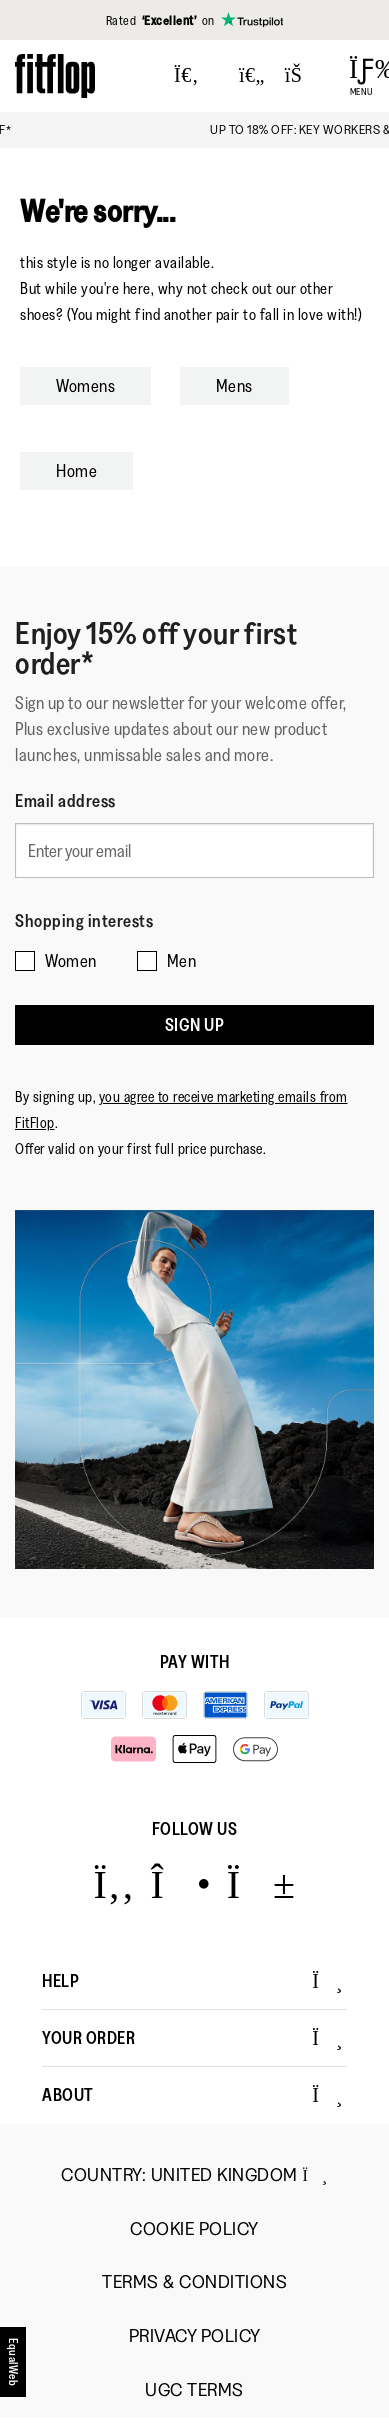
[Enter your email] (194, 850)
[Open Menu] (361, 76)
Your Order (192, 2038)
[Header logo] (55, 75)
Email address (65, 801)
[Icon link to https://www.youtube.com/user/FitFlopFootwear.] (261, 1883)
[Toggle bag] (302, 76)
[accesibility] (14, 2362)
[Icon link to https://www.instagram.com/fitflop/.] (180, 1883)
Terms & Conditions (194, 2282)
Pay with (195, 1662)
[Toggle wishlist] (252, 76)
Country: (194, 2175)
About (192, 2095)
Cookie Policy (194, 2229)
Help (192, 1981)
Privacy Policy (195, 2336)
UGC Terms (194, 2390)
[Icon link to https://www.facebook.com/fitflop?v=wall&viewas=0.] (113, 1883)
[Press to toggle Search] (186, 76)
